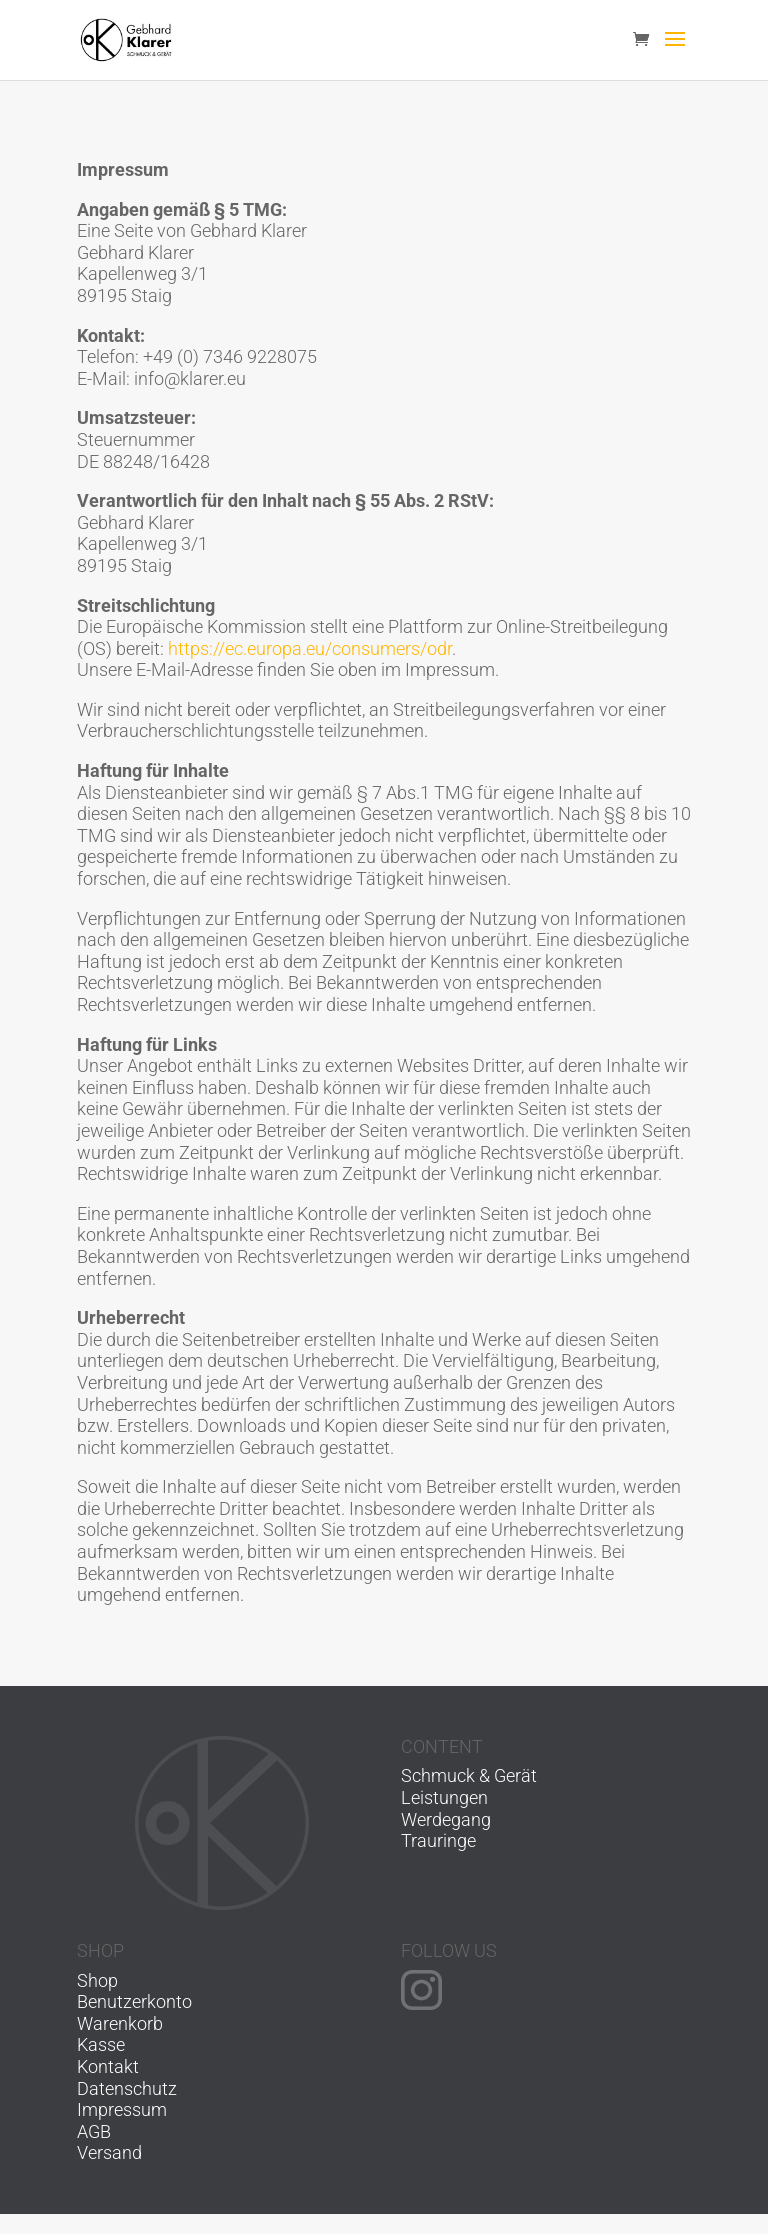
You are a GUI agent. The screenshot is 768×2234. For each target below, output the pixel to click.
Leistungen (444, 1797)
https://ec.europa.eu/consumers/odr (310, 648)
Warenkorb (120, 2023)
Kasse (101, 2044)
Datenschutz (127, 2088)
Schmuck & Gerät (469, 1775)
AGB (94, 2131)
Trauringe (438, 1840)
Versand (109, 2152)
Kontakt (108, 2066)
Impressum (122, 2109)
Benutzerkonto (134, 2001)
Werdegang (446, 1819)
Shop (97, 1980)
